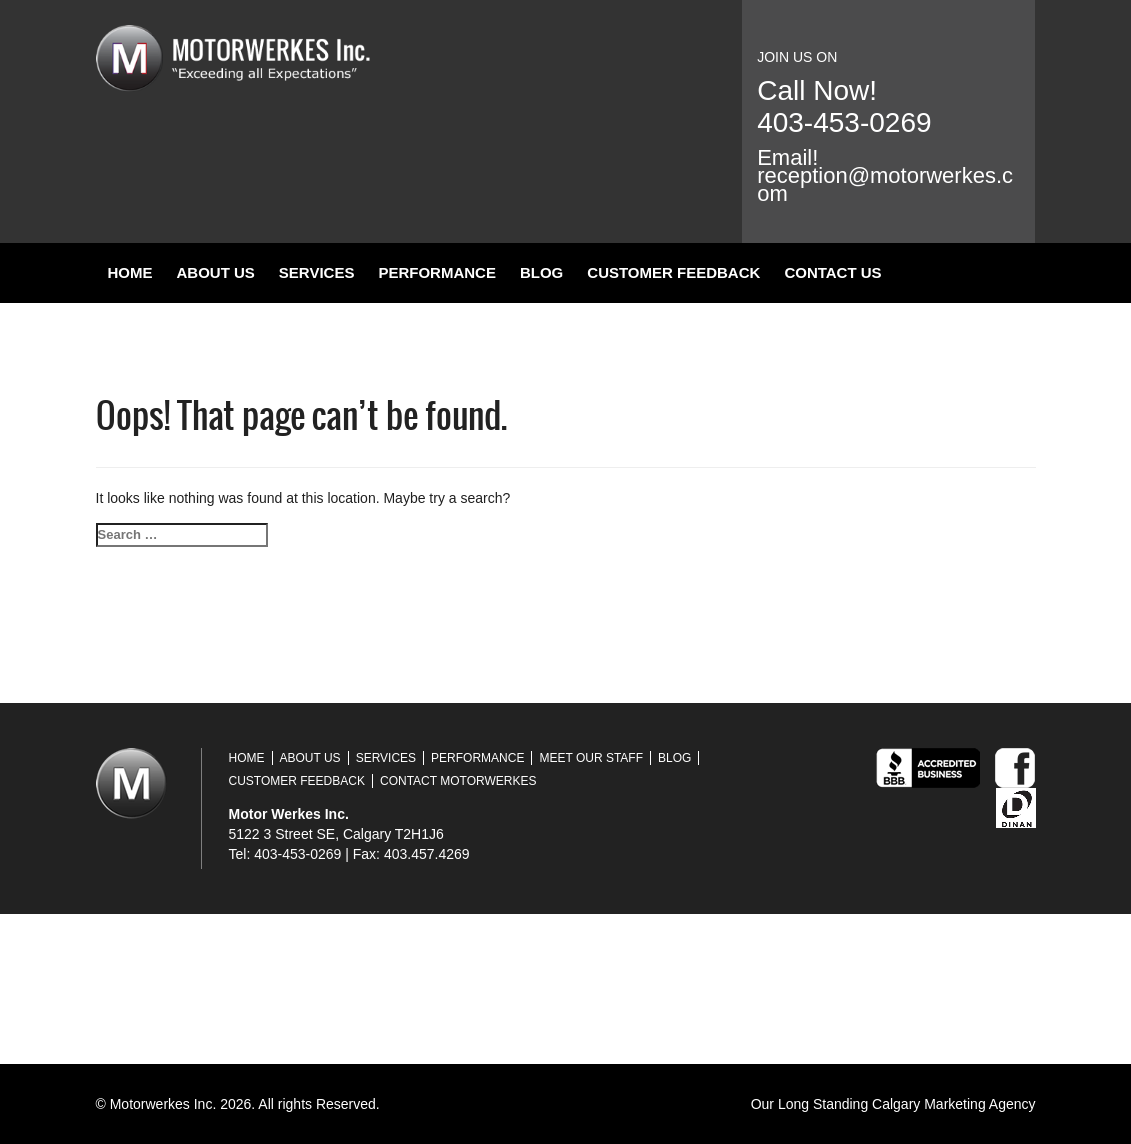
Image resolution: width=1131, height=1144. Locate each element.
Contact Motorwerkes (458, 781)
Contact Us (832, 272)
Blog (541, 272)
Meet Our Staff (591, 758)
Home (130, 272)
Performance (437, 272)
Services (317, 272)
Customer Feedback (673, 272)
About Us (216, 272)
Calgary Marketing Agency (953, 1104)
